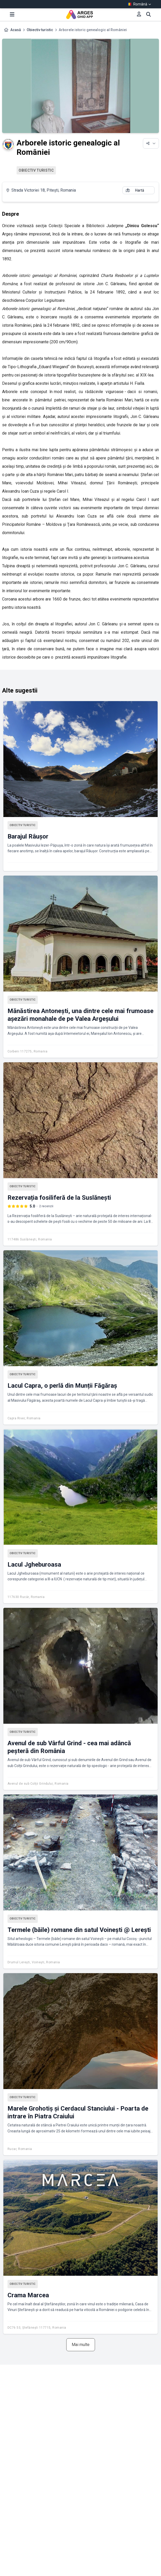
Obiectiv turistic (40, 30)
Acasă (15, 30)
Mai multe (81, 2344)
